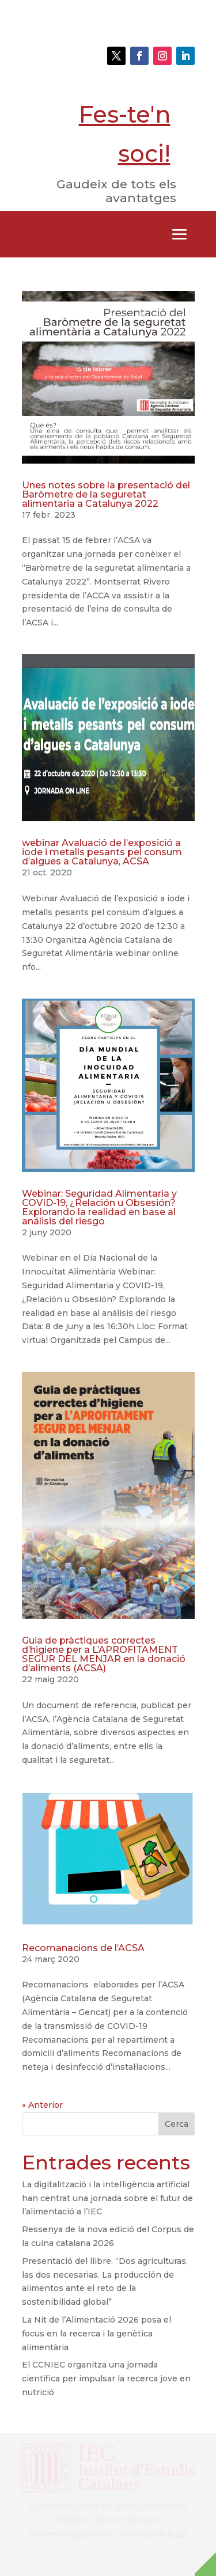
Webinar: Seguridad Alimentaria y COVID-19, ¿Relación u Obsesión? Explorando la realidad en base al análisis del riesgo (99, 1207)
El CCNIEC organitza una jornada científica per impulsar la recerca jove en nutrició (106, 2378)
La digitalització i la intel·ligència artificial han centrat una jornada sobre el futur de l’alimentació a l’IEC (107, 2198)
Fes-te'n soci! (124, 134)
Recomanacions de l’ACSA (83, 1948)
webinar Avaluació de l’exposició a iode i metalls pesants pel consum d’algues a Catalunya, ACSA (102, 852)
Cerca (176, 2124)
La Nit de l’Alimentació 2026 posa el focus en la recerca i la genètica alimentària (96, 2334)
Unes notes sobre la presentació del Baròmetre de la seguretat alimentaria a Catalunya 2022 (106, 494)
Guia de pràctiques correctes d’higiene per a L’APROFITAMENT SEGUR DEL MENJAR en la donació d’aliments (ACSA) (103, 1654)
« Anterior (42, 2105)
